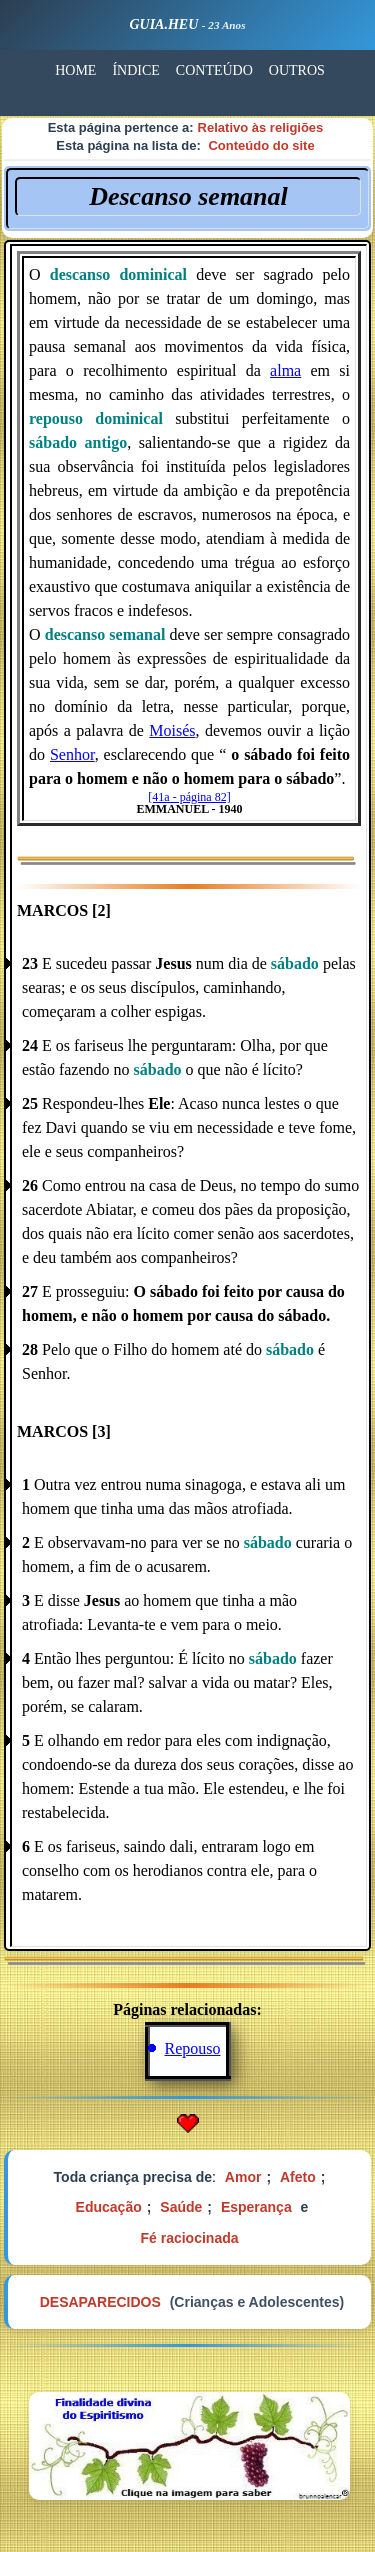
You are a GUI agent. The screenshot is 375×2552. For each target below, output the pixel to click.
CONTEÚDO (214, 70)
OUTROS (297, 70)
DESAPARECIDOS (100, 2302)
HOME (75, 70)
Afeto (298, 2177)
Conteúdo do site (261, 145)
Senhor (72, 754)
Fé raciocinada (189, 2238)
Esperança (256, 2207)
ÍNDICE (135, 70)
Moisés (172, 730)
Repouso (193, 2048)
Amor (243, 2177)
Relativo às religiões (261, 127)
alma (285, 370)
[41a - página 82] (189, 797)
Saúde (181, 2207)
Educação (109, 2207)
